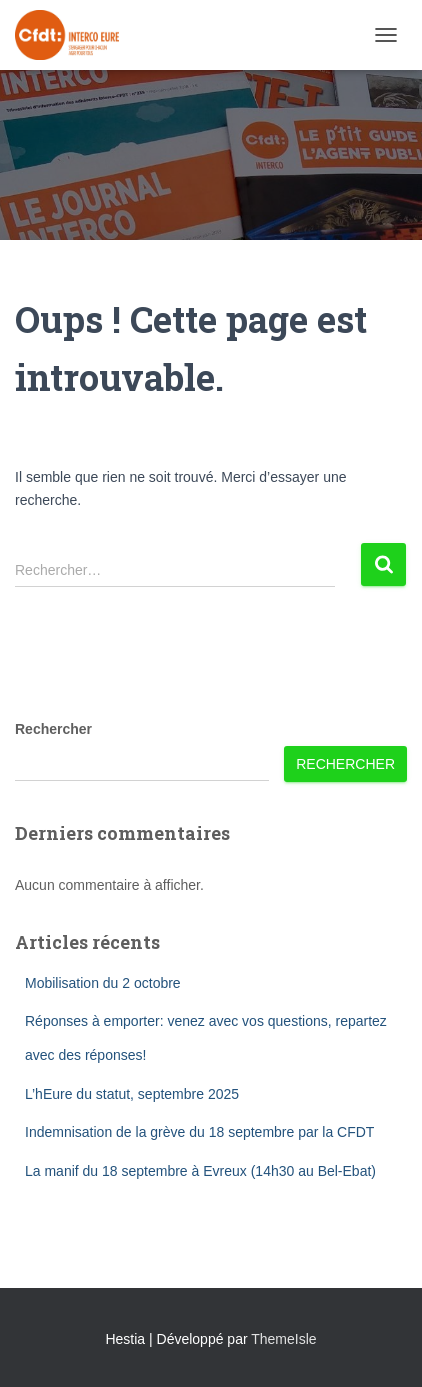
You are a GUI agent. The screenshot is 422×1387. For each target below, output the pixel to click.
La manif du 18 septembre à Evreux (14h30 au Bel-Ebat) (200, 1171)
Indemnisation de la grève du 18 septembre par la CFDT (199, 1132)
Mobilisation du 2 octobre (103, 983)
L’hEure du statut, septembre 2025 (132, 1094)
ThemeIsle (283, 1339)
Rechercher (53, 729)
